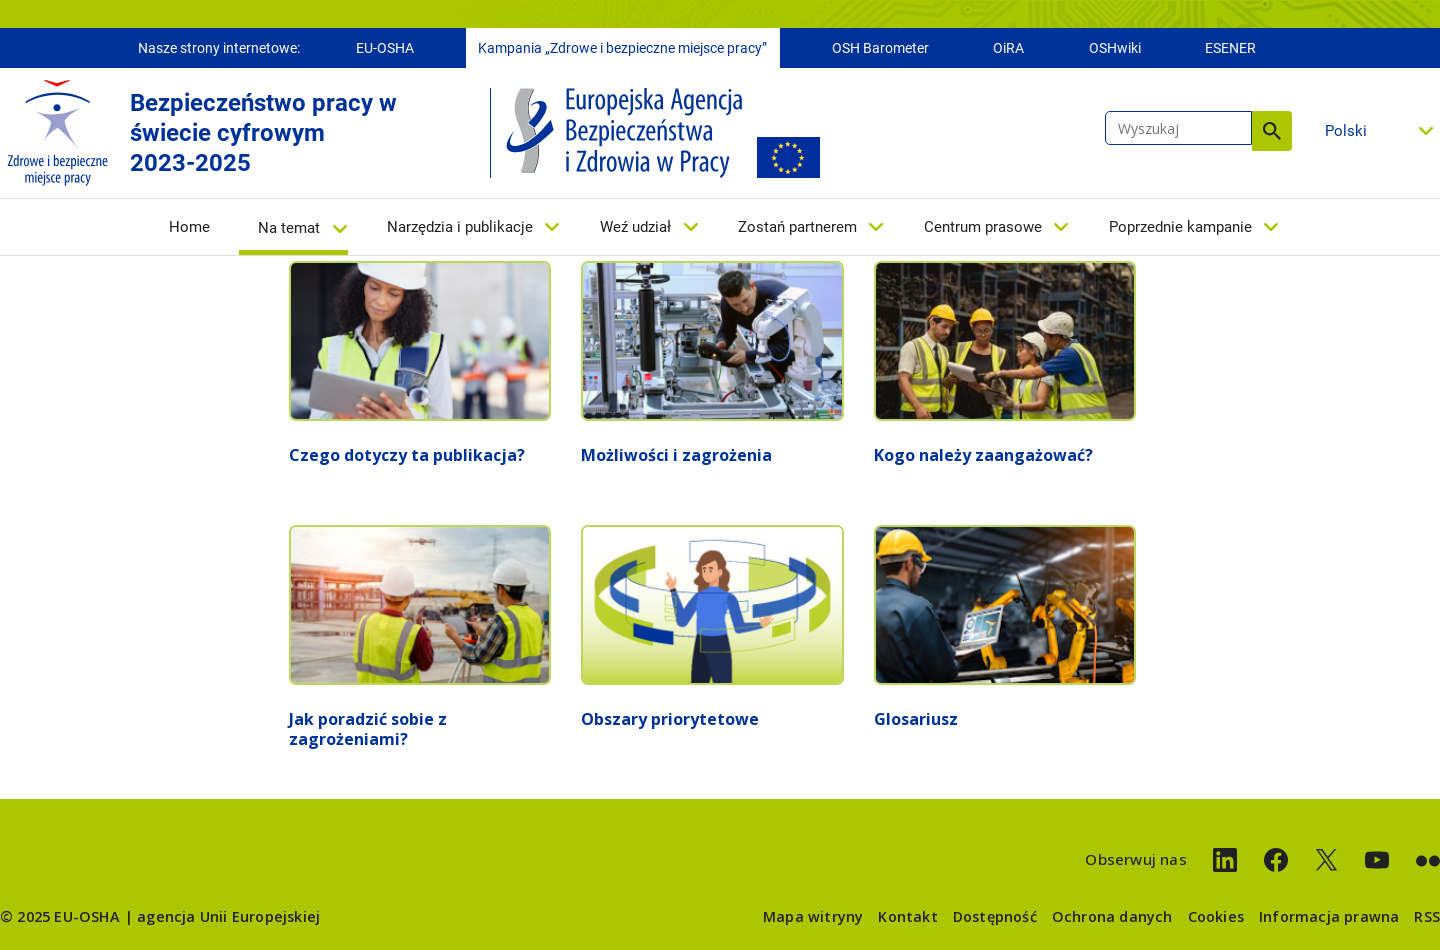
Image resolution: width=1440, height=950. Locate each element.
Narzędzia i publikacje (460, 227)
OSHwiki (1115, 48)
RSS (1427, 916)
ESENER (1230, 48)
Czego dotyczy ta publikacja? (407, 455)
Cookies (1216, 916)
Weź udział (635, 227)
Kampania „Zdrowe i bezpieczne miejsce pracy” (622, 48)
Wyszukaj (1272, 131)
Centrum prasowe (983, 227)
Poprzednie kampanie (1180, 227)
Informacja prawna (1329, 916)
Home (189, 227)
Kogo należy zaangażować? (983, 455)
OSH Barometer (880, 48)
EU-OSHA (385, 48)
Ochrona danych (1112, 916)
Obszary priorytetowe (670, 719)
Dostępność (995, 916)
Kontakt (907, 916)
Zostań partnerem (797, 227)
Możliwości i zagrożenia (676, 455)
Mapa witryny (813, 916)
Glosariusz (916, 719)
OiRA (1008, 48)
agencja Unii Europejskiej (228, 916)
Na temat (289, 228)
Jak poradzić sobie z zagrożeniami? (368, 729)
